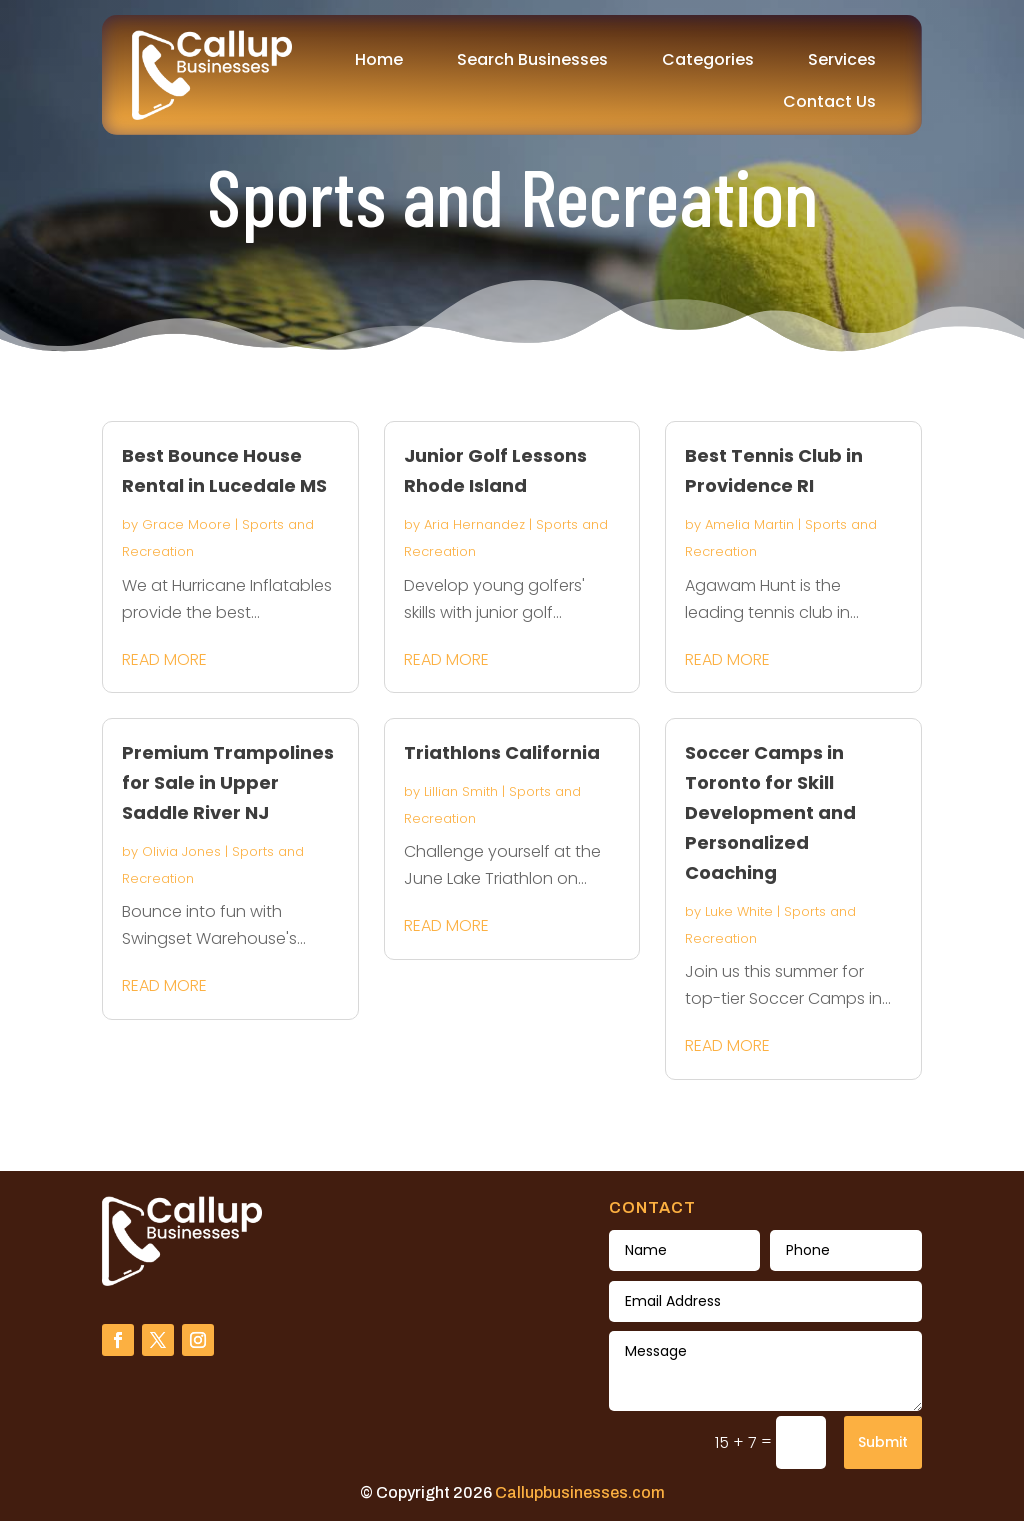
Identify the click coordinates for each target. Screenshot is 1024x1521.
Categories (708, 59)
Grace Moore (186, 524)
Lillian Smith (461, 791)
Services (842, 59)
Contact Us (829, 101)
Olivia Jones (181, 851)
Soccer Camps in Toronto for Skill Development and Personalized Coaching (770, 812)
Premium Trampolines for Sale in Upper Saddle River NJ (228, 782)
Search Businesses (532, 59)
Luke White (739, 911)
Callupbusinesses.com (580, 1492)
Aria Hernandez (474, 524)
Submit (883, 1442)
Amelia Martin (749, 524)
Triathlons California (502, 752)
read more (164, 659)
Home (379, 59)
